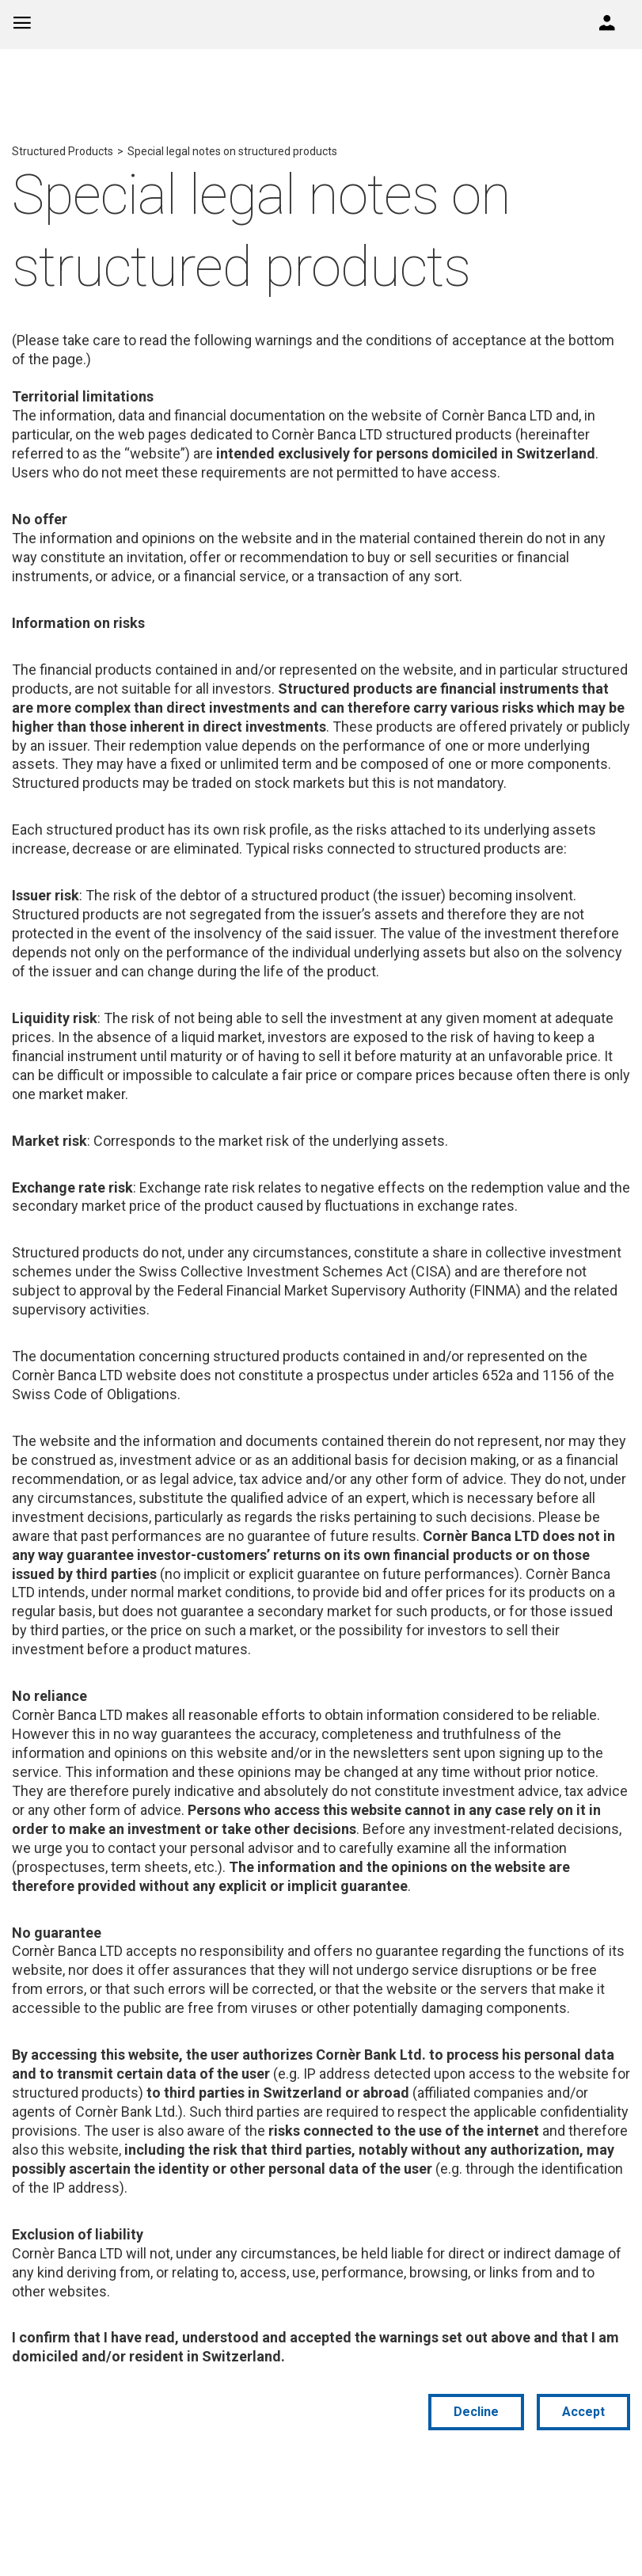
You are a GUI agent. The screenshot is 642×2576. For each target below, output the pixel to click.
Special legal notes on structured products (232, 151)
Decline (476, 2411)
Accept (583, 2411)
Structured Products (62, 151)
